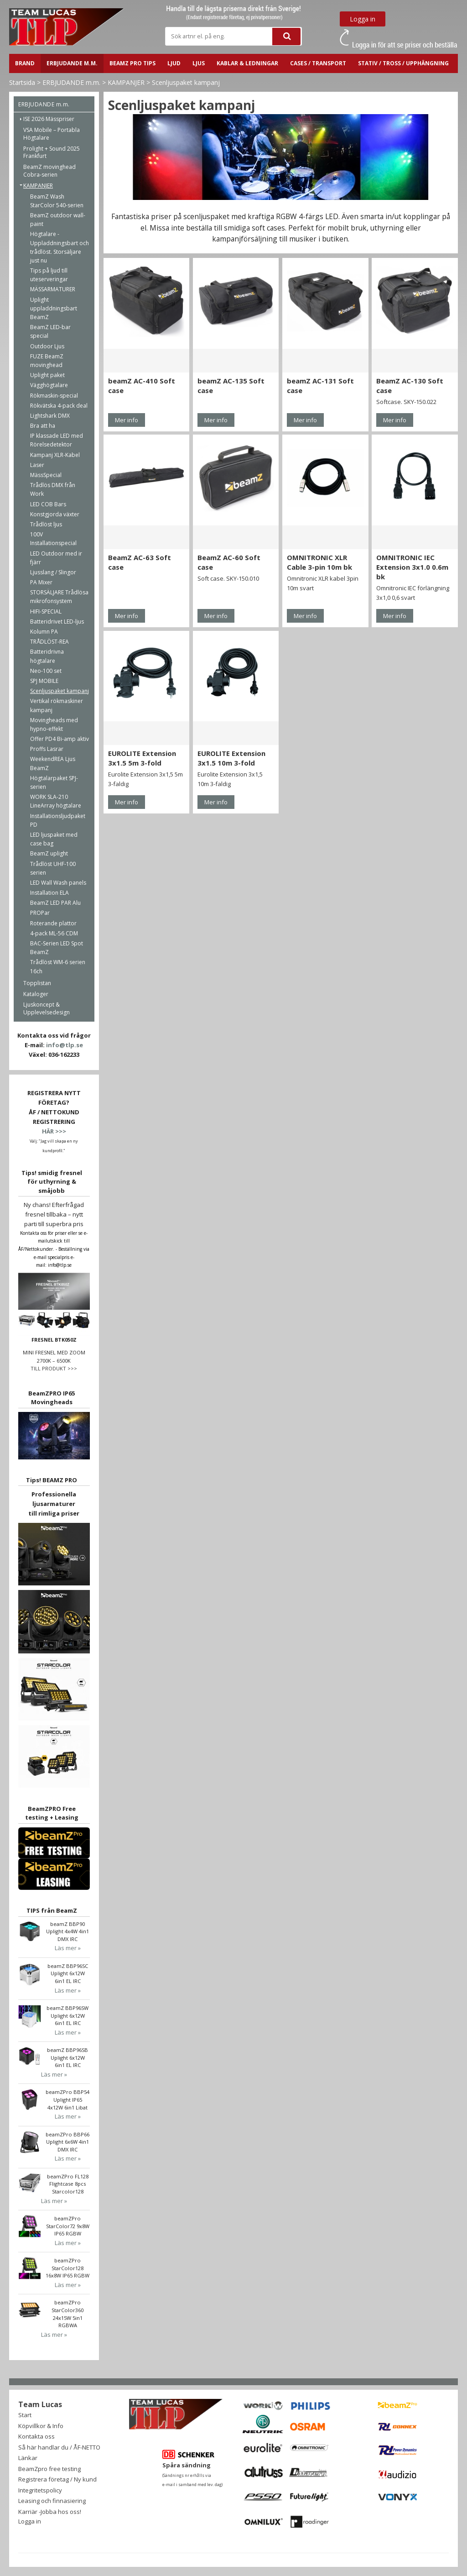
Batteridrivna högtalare (47, 656)
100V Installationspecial (53, 538)
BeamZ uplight (49, 853)
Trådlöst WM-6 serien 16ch (57, 966)
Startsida (22, 82)
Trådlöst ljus (46, 524)
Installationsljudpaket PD (57, 820)
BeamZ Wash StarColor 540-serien (56, 201)
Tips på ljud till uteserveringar (49, 275)
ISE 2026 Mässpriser (48, 119)
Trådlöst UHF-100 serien (53, 868)
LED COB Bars (48, 504)
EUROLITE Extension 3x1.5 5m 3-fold (142, 758)
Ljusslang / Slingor (53, 572)
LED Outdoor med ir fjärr (56, 558)
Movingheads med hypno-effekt (54, 724)
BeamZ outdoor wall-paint (57, 219)
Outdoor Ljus (47, 346)
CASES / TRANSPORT (318, 63)
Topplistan (37, 983)
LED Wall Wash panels (58, 883)
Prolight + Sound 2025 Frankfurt (51, 152)
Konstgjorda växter (54, 514)
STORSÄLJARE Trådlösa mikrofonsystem (59, 596)
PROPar (40, 913)
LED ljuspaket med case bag (54, 839)
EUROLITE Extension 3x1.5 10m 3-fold (231, 758)
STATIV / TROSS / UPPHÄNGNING (403, 63)
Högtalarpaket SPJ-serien (54, 782)
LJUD (174, 63)
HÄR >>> (54, 1131)
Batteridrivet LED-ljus (57, 621)
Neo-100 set (46, 671)
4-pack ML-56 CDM (54, 933)
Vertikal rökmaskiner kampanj (56, 705)
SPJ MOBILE (44, 681)
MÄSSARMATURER (52, 289)
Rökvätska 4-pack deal (59, 405)
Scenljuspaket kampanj (186, 82)
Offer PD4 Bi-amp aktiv (59, 739)
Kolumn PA (44, 631)
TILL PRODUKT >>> (54, 1368)
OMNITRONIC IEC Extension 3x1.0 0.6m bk (412, 567)
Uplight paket (47, 375)
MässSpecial (46, 475)
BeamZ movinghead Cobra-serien (49, 170)
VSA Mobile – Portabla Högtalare (51, 134)
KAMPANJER (126, 82)
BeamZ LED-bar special (50, 331)
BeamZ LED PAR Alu (55, 903)
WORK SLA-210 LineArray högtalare (55, 801)
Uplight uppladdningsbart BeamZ (53, 308)
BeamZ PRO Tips (132, 63)
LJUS (198, 63)
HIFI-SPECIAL (46, 611)
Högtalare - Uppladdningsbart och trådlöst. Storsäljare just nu (59, 247)
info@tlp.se (64, 1045)
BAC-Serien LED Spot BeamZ (56, 947)
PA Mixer (41, 582)
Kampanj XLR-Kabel (55, 455)
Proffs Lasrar (46, 749)
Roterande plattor (53, 923)
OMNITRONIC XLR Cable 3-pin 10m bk (319, 562)
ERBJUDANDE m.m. (72, 63)
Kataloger (35, 994)
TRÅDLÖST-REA (49, 641)
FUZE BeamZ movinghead (46, 360)
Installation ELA (49, 893)
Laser (37, 465)
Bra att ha (42, 426)
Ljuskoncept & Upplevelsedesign (46, 1008)
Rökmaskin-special (54, 395)
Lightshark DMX (50, 416)
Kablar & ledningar (247, 63)
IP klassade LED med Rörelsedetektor (56, 440)
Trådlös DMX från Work (52, 489)
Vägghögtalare (49, 385)
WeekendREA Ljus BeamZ (52, 763)
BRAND (25, 63)
